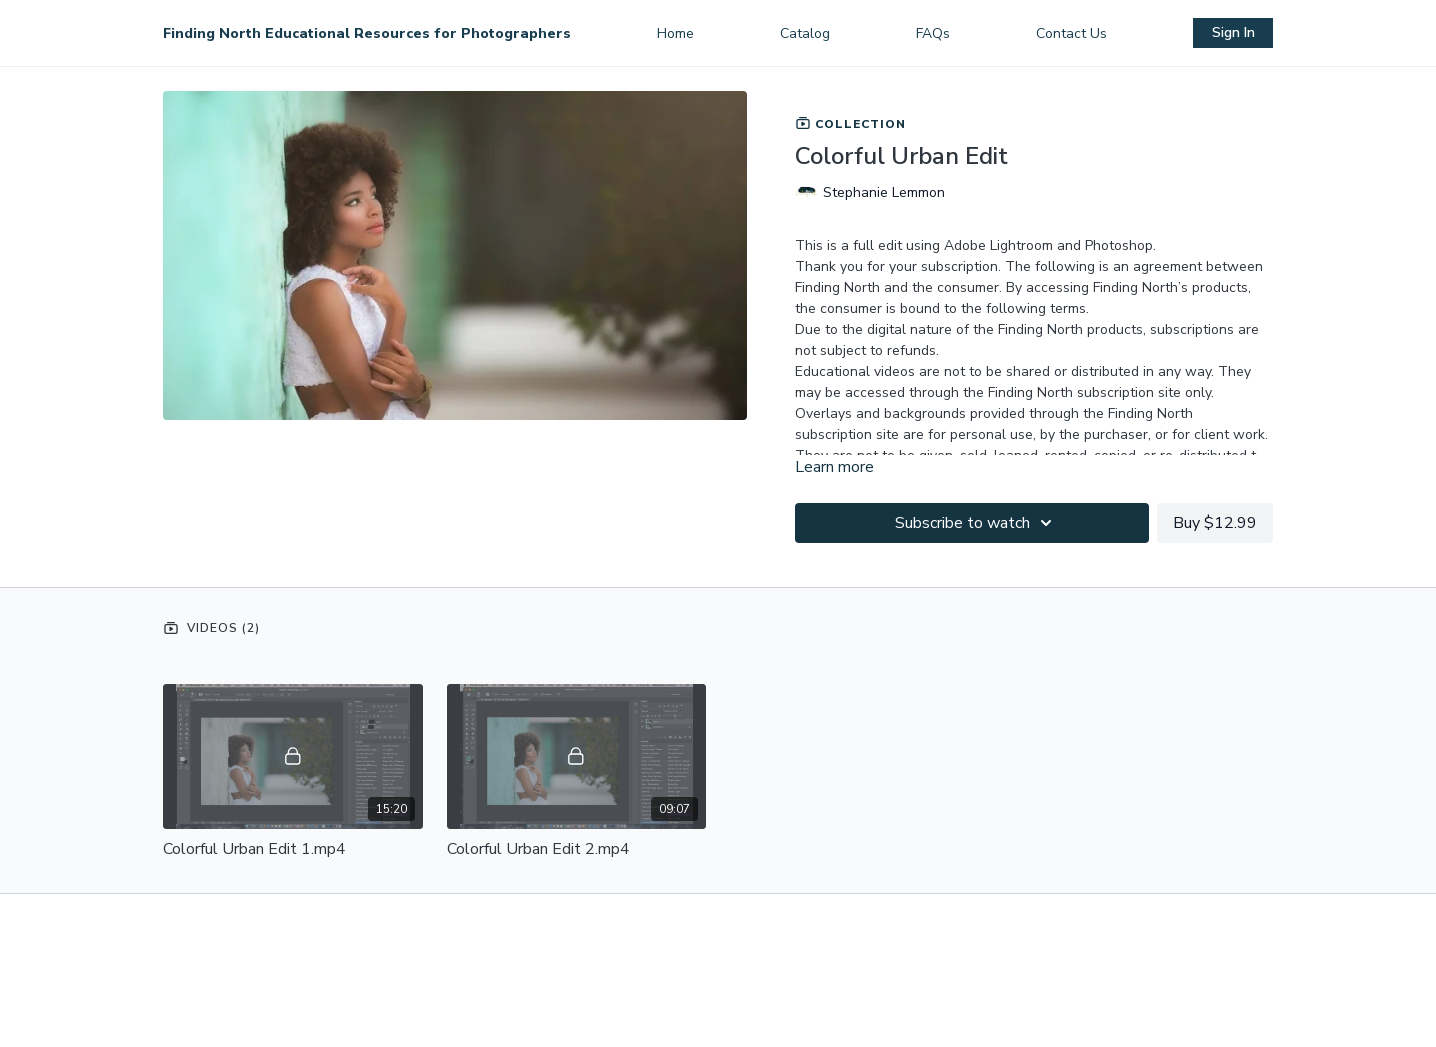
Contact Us (1071, 33)
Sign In (1233, 32)
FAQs (933, 33)
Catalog (805, 33)
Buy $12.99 (1215, 523)
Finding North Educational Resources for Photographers (367, 33)
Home (675, 33)
